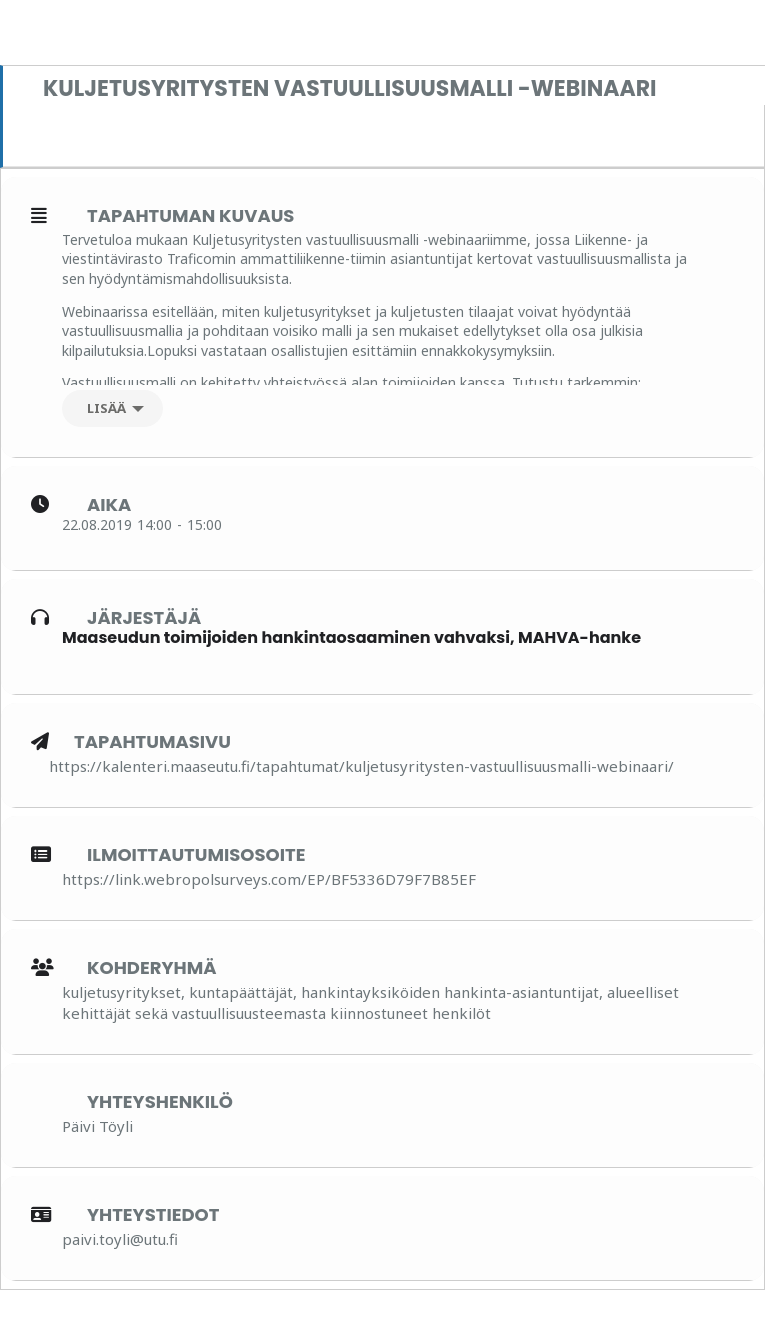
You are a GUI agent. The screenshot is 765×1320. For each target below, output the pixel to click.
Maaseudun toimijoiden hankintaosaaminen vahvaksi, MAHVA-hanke (351, 637)
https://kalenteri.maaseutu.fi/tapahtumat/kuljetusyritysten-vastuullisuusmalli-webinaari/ (361, 766)
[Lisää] (112, 408)
